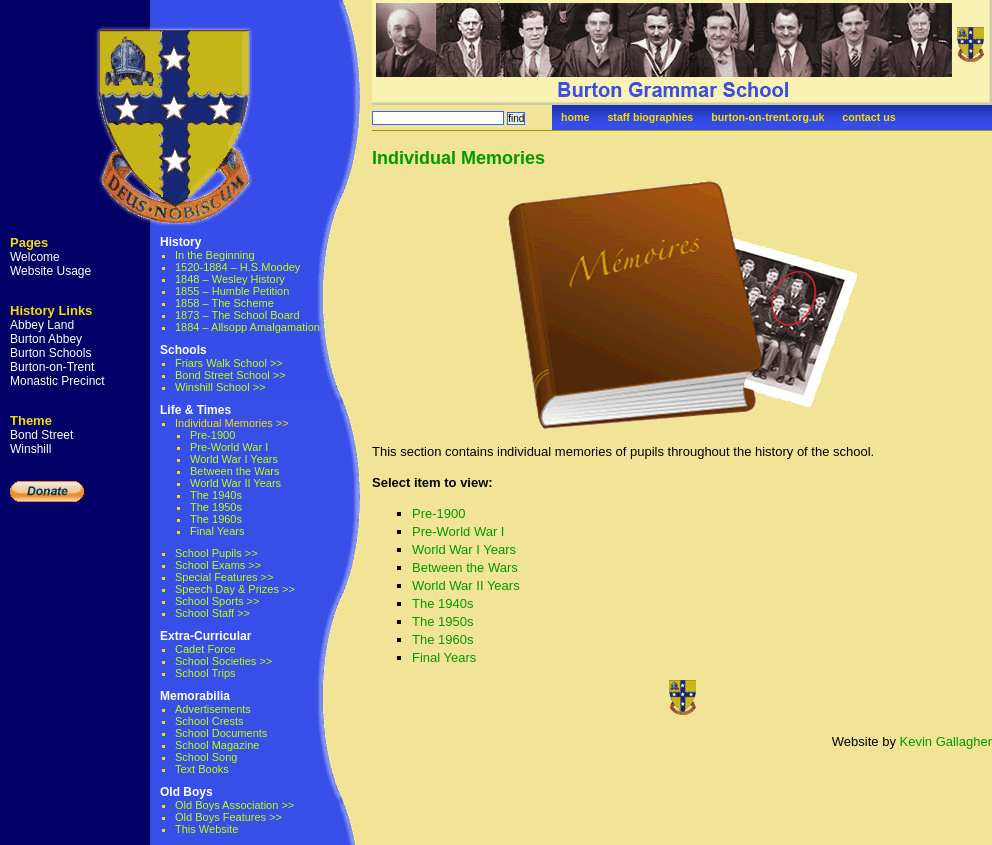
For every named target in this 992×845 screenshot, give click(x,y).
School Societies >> (223, 661)
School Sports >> (217, 601)
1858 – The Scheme (224, 303)
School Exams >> (218, 565)
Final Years (217, 531)
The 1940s (216, 495)
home (575, 117)
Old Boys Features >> (228, 817)
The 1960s (216, 519)
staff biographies (650, 117)
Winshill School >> (220, 387)
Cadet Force (205, 649)
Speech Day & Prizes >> (235, 589)
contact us (868, 117)
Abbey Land (42, 325)
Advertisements (213, 709)
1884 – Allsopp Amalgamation (247, 327)
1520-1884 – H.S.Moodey (237, 267)
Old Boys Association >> (234, 805)
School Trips (205, 673)
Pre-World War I (229, 447)
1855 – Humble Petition (232, 291)
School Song (206, 757)
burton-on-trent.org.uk (767, 117)
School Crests (209, 721)
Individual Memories (458, 158)
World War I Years (234, 459)
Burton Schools (50, 353)
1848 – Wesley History (230, 279)
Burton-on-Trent (52, 367)
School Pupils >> (216, 553)
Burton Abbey (46, 339)
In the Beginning (215, 255)
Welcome (35, 257)
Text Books (202, 769)
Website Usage (50, 271)
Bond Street (41, 435)
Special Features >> (224, 577)
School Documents (221, 733)
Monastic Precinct (57, 381)
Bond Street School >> (230, 375)
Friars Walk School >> (229, 363)
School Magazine (217, 745)
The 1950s (216, 507)
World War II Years (235, 483)
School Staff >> (212, 613)
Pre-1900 (212, 435)
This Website (206, 829)
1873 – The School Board (237, 315)
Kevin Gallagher (946, 741)
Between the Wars (234, 471)
